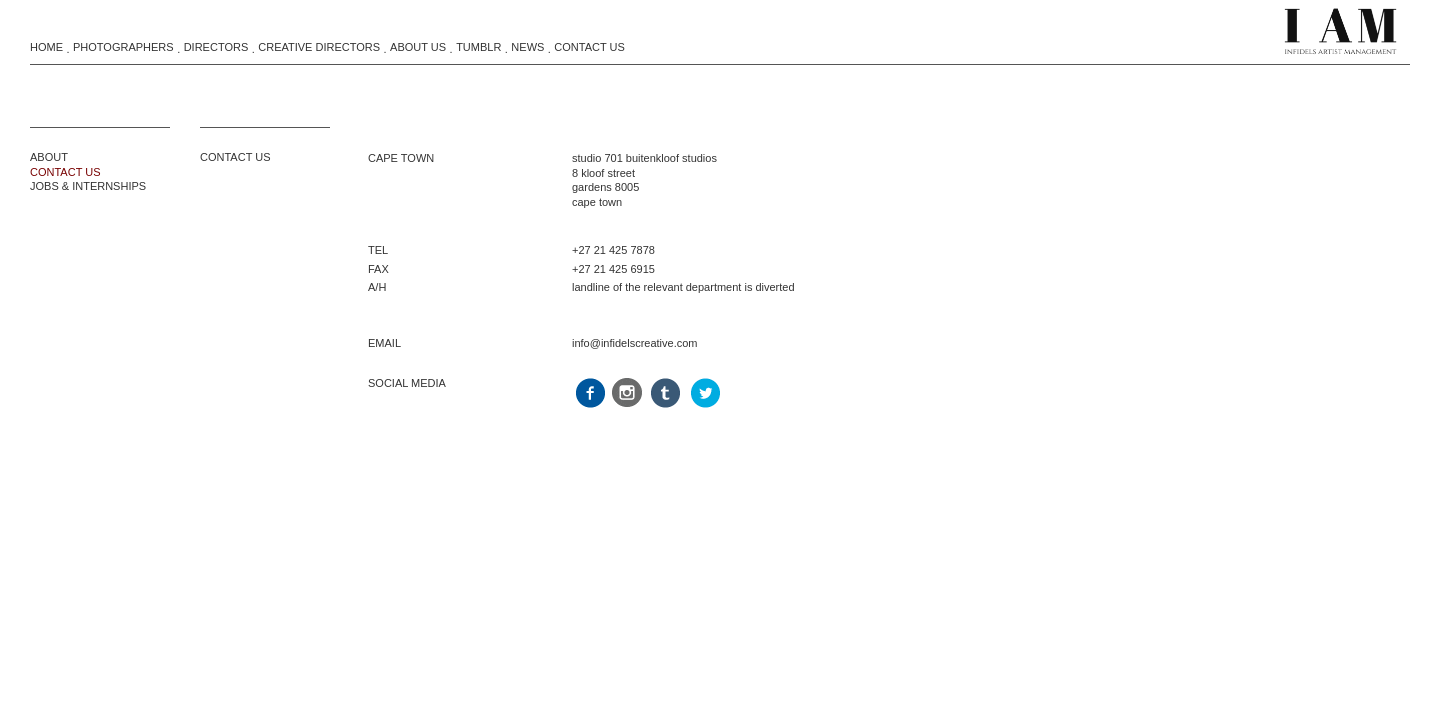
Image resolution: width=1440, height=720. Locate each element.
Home (46, 47)
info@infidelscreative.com (635, 343)
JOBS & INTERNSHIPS (88, 186)
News (527, 47)
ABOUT (49, 157)
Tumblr (478, 47)
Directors (216, 47)
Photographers (123, 47)
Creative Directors (319, 47)
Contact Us (589, 47)
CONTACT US (65, 172)
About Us (418, 47)
